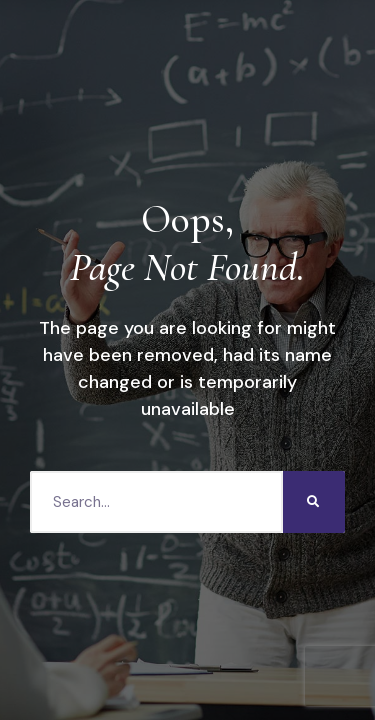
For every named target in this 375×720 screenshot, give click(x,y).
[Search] (314, 502)
